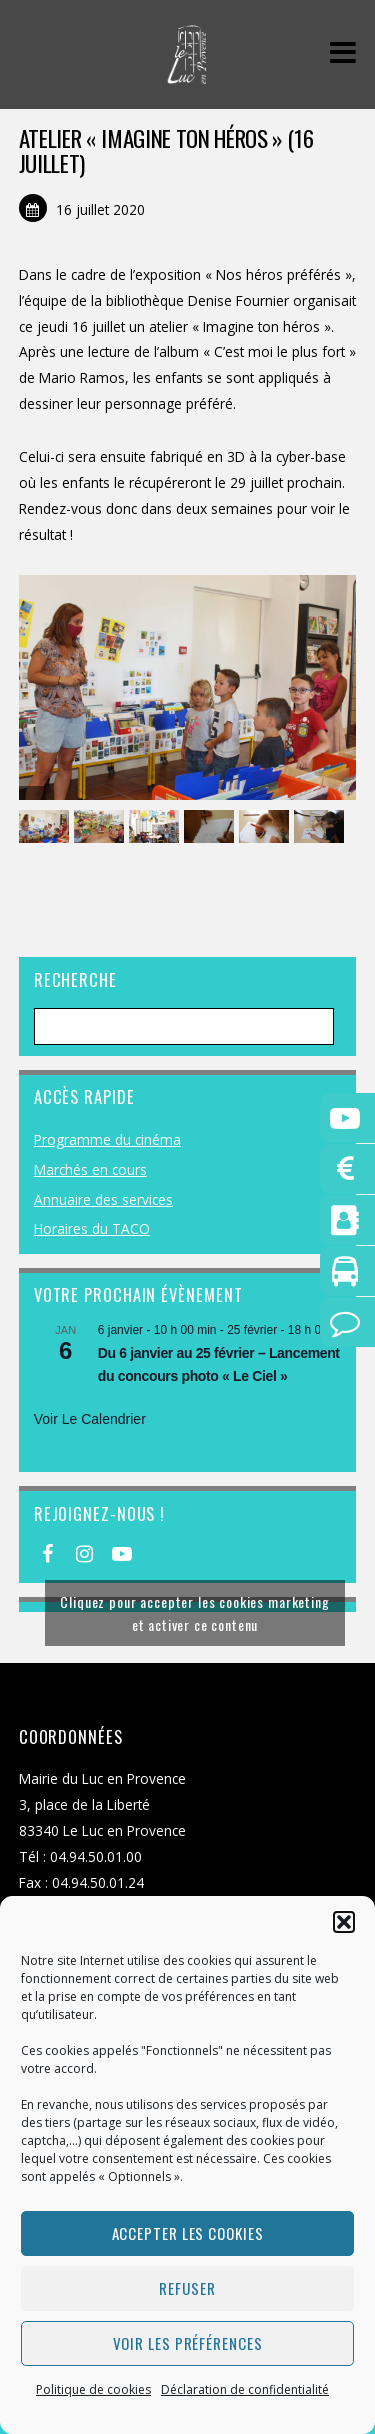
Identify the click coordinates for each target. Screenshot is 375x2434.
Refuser (187, 2288)
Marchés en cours (90, 1169)
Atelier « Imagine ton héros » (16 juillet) (166, 150)
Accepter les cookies (188, 2233)
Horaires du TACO (92, 1228)
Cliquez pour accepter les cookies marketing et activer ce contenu (194, 1613)
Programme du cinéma (107, 1139)
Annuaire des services (103, 1199)
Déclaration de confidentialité (245, 2389)
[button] (344, 1922)
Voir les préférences (188, 2343)
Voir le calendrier (90, 1419)
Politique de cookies (93, 2389)
